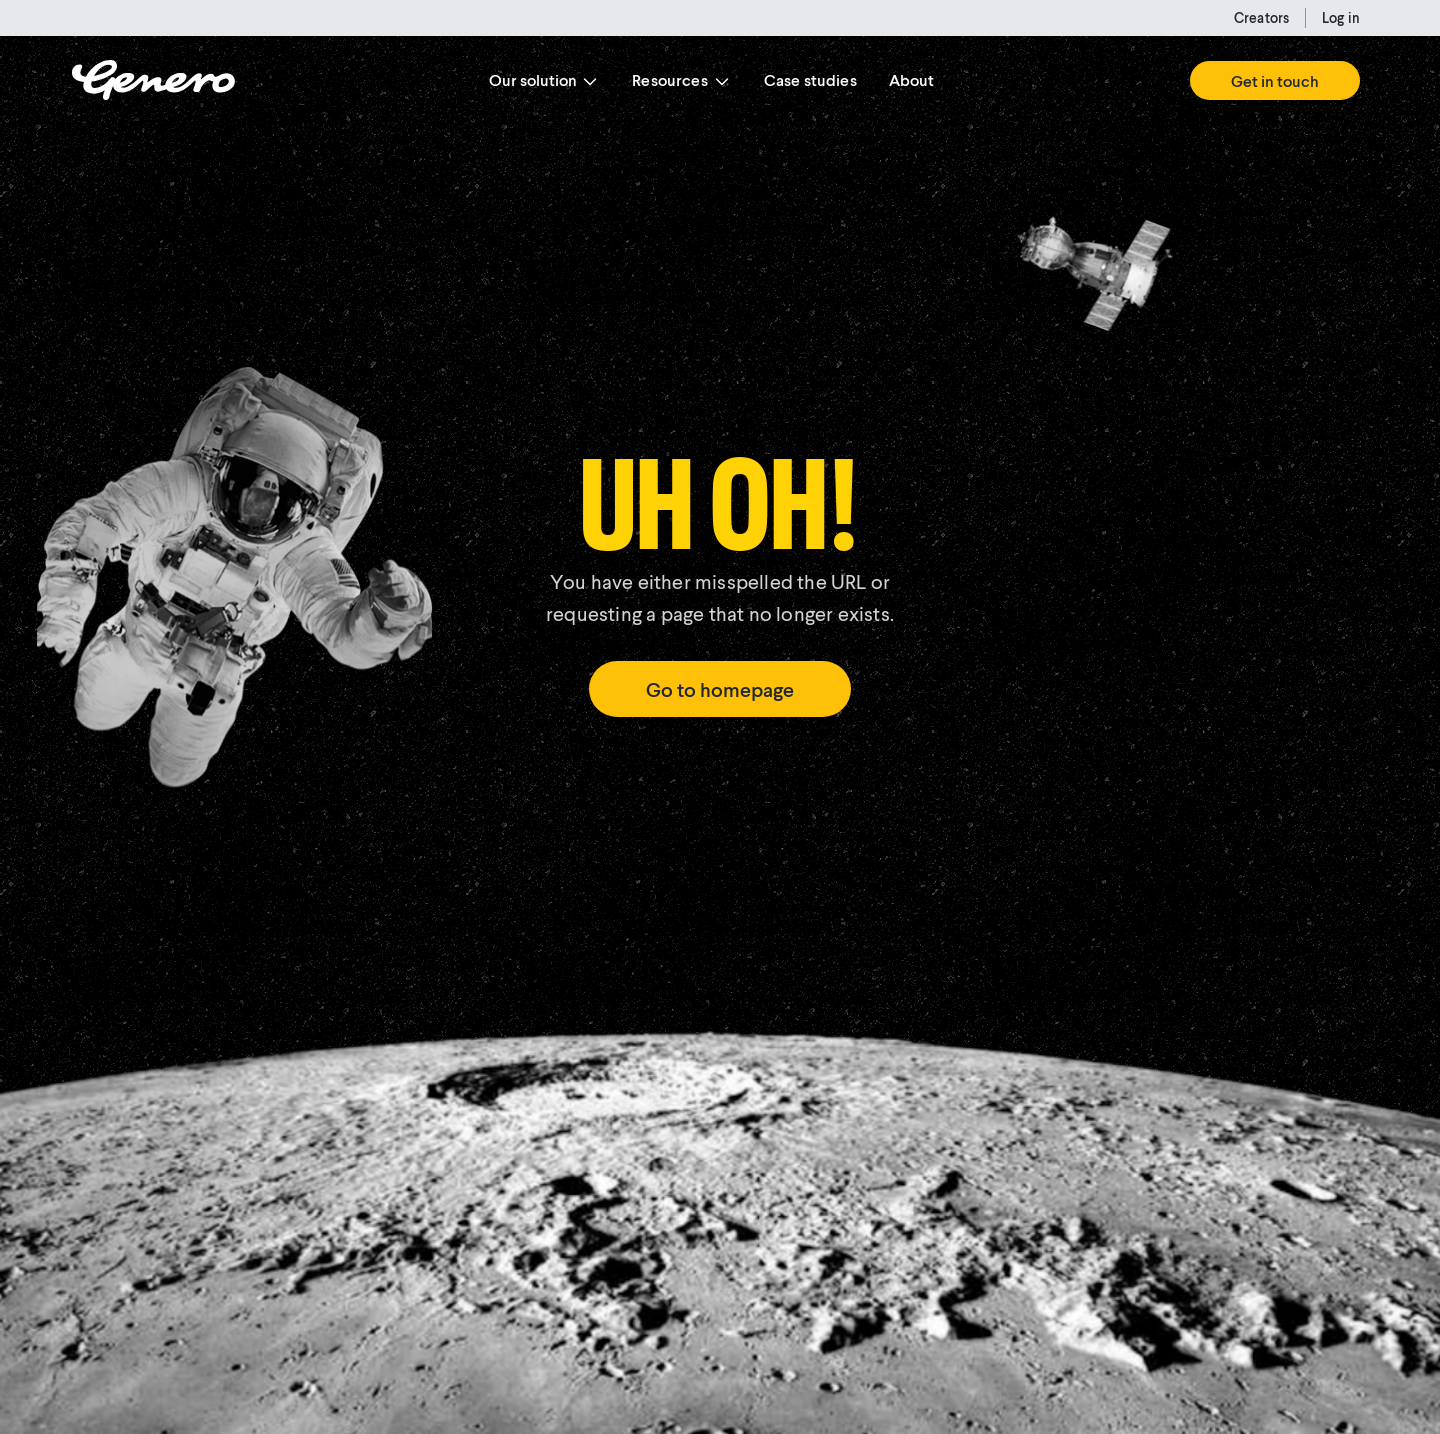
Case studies (810, 79)
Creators (1261, 17)
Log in (1341, 17)
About (912, 79)
